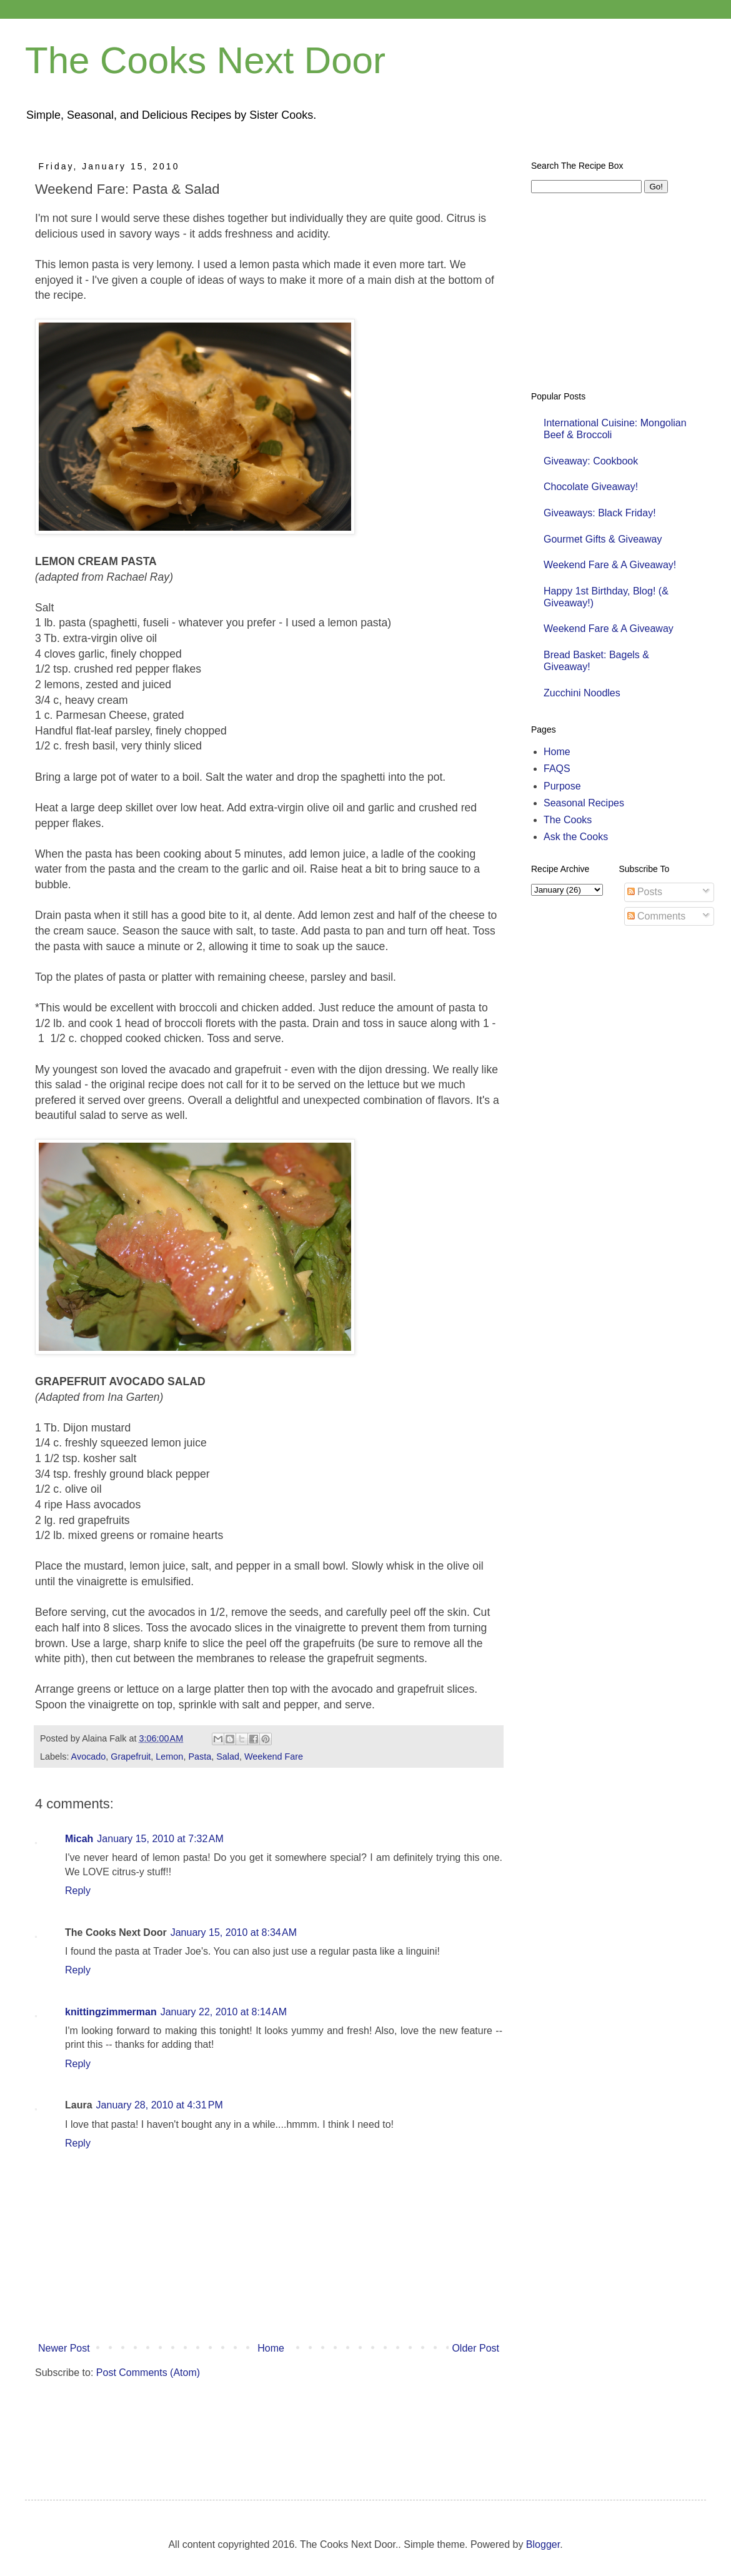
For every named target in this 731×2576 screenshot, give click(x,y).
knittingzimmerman (111, 2012)
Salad (227, 1757)
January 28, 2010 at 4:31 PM (159, 2105)
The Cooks (568, 819)
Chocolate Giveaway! (591, 486)
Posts (644, 891)
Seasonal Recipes (584, 803)
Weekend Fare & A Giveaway (609, 628)
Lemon (169, 1757)
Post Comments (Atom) (148, 2372)
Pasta (199, 1757)
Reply (78, 1890)
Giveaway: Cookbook (591, 461)
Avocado (88, 1757)
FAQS (557, 768)
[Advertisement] (253, 2426)
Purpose (562, 786)
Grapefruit (131, 1757)
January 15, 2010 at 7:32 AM (160, 1838)
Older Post (475, 2348)
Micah (79, 1838)
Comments (656, 916)
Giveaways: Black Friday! (600, 513)
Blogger (543, 2544)
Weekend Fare (273, 1757)
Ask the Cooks (576, 836)
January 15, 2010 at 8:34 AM (234, 1932)
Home (270, 2348)
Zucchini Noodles (582, 693)
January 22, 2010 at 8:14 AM (224, 2012)
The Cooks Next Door (205, 60)
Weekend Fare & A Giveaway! (610, 564)
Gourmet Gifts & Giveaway (603, 539)
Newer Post (64, 2348)
